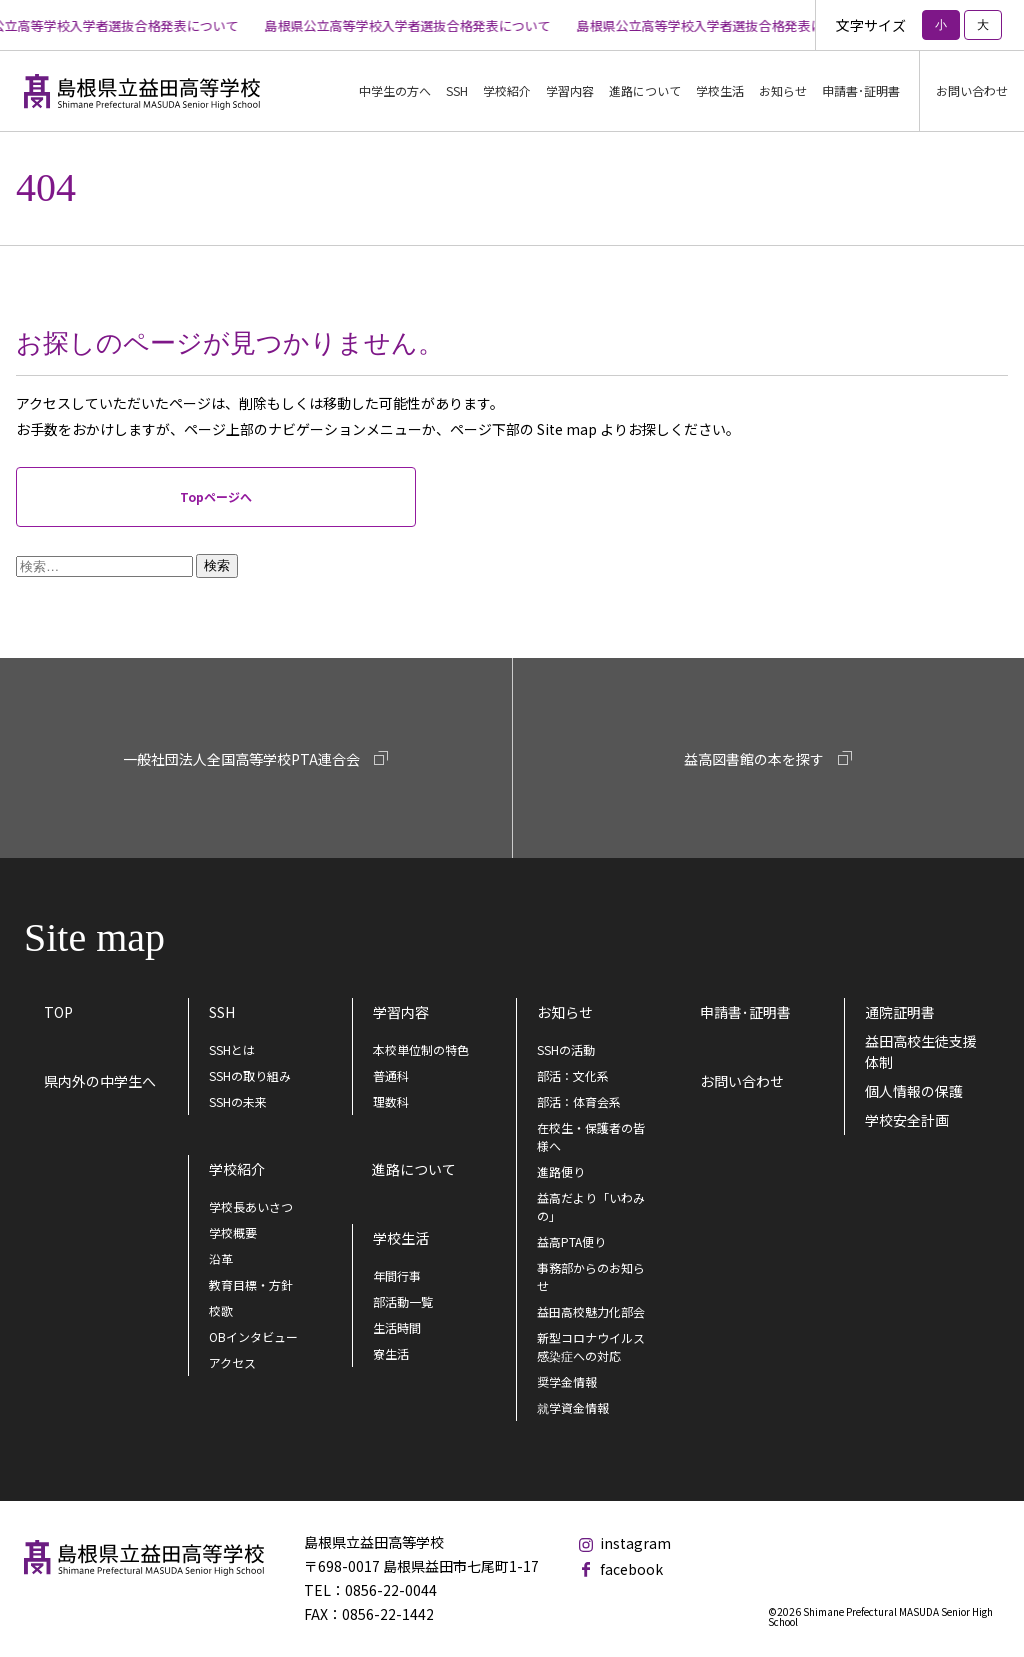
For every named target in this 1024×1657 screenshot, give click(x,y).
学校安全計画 (907, 1120)
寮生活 (391, 1353)
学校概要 (233, 1232)
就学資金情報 (573, 1407)
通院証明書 (900, 1012)
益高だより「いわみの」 (591, 1206)
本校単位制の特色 (421, 1049)
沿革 (221, 1258)
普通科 (391, 1075)
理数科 (391, 1101)
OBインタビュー (253, 1336)
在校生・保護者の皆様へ (591, 1136)
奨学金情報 (567, 1381)
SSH (222, 1012)
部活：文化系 (573, 1075)
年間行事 (397, 1275)
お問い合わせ (972, 90)
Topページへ (216, 496)
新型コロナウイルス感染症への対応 (591, 1346)
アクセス (232, 1362)
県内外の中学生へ (100, 1081)
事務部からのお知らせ (591, 1276)
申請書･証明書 (861, 90)
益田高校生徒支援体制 (921, 1051)
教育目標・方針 (251, 1284)
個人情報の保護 (914, 1091)
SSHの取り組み (250, 1075)
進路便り (561, 1171)
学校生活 (401, 1238)
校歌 (221, 1310)
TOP (58, 1012)
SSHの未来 (238, 1101)
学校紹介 (237, 1169)
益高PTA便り (571, 1241)
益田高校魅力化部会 (591, 1311)
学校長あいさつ (251, 1206)
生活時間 (397, 1327)
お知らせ (783, 90)
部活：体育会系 (579, 1101)
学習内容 (401, 1012)
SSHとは (232, 1049)
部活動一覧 (403, 1301)
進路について (645, 90)
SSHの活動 (566, 1049)
